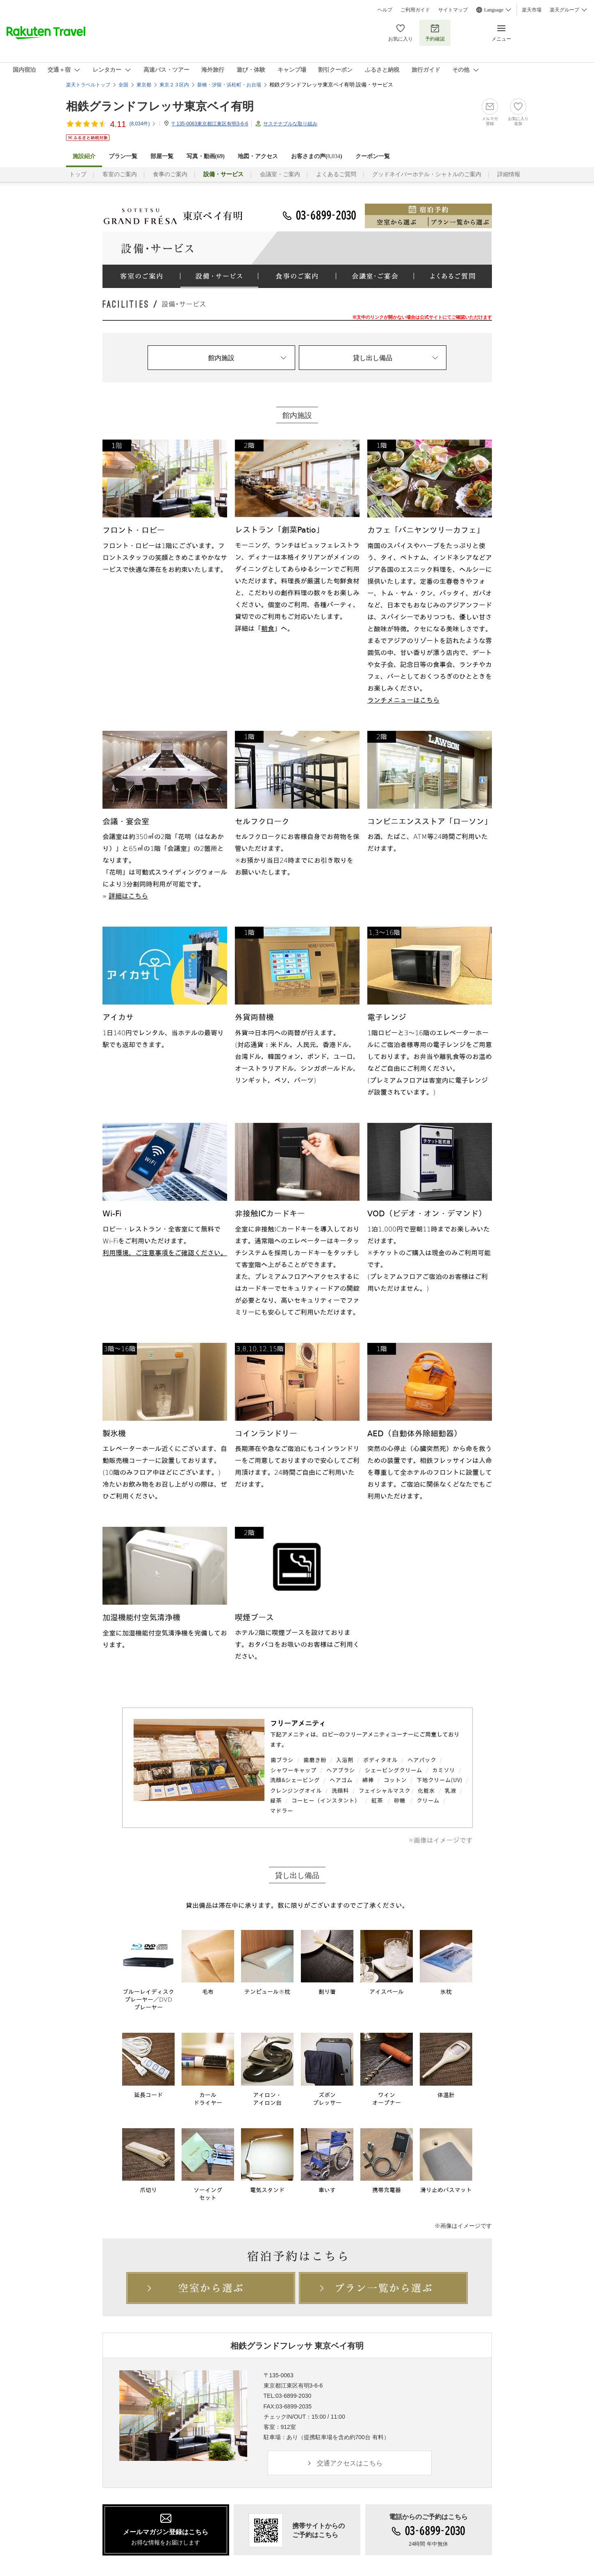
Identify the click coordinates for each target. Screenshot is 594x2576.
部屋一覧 (161, 156)
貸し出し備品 (372, 357)
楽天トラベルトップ (88, 85)
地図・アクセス (258, 156)
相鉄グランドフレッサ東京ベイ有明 (160, 106)
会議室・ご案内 (280, 174)
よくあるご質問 (336, 174)
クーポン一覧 (372, 156)
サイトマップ (453, 10)
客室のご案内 (119, 174)
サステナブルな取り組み (290, 124)
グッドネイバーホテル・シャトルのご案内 (426, 174)
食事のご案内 (170, 174)
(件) (142, 123)
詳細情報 (508, 174)
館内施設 (221, 357)
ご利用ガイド (415, 10)
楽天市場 (532, 10)
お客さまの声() (316, 156)
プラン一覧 (123, 156)
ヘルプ (385, 10)
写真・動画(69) (206, 156)
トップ (77, 174)
